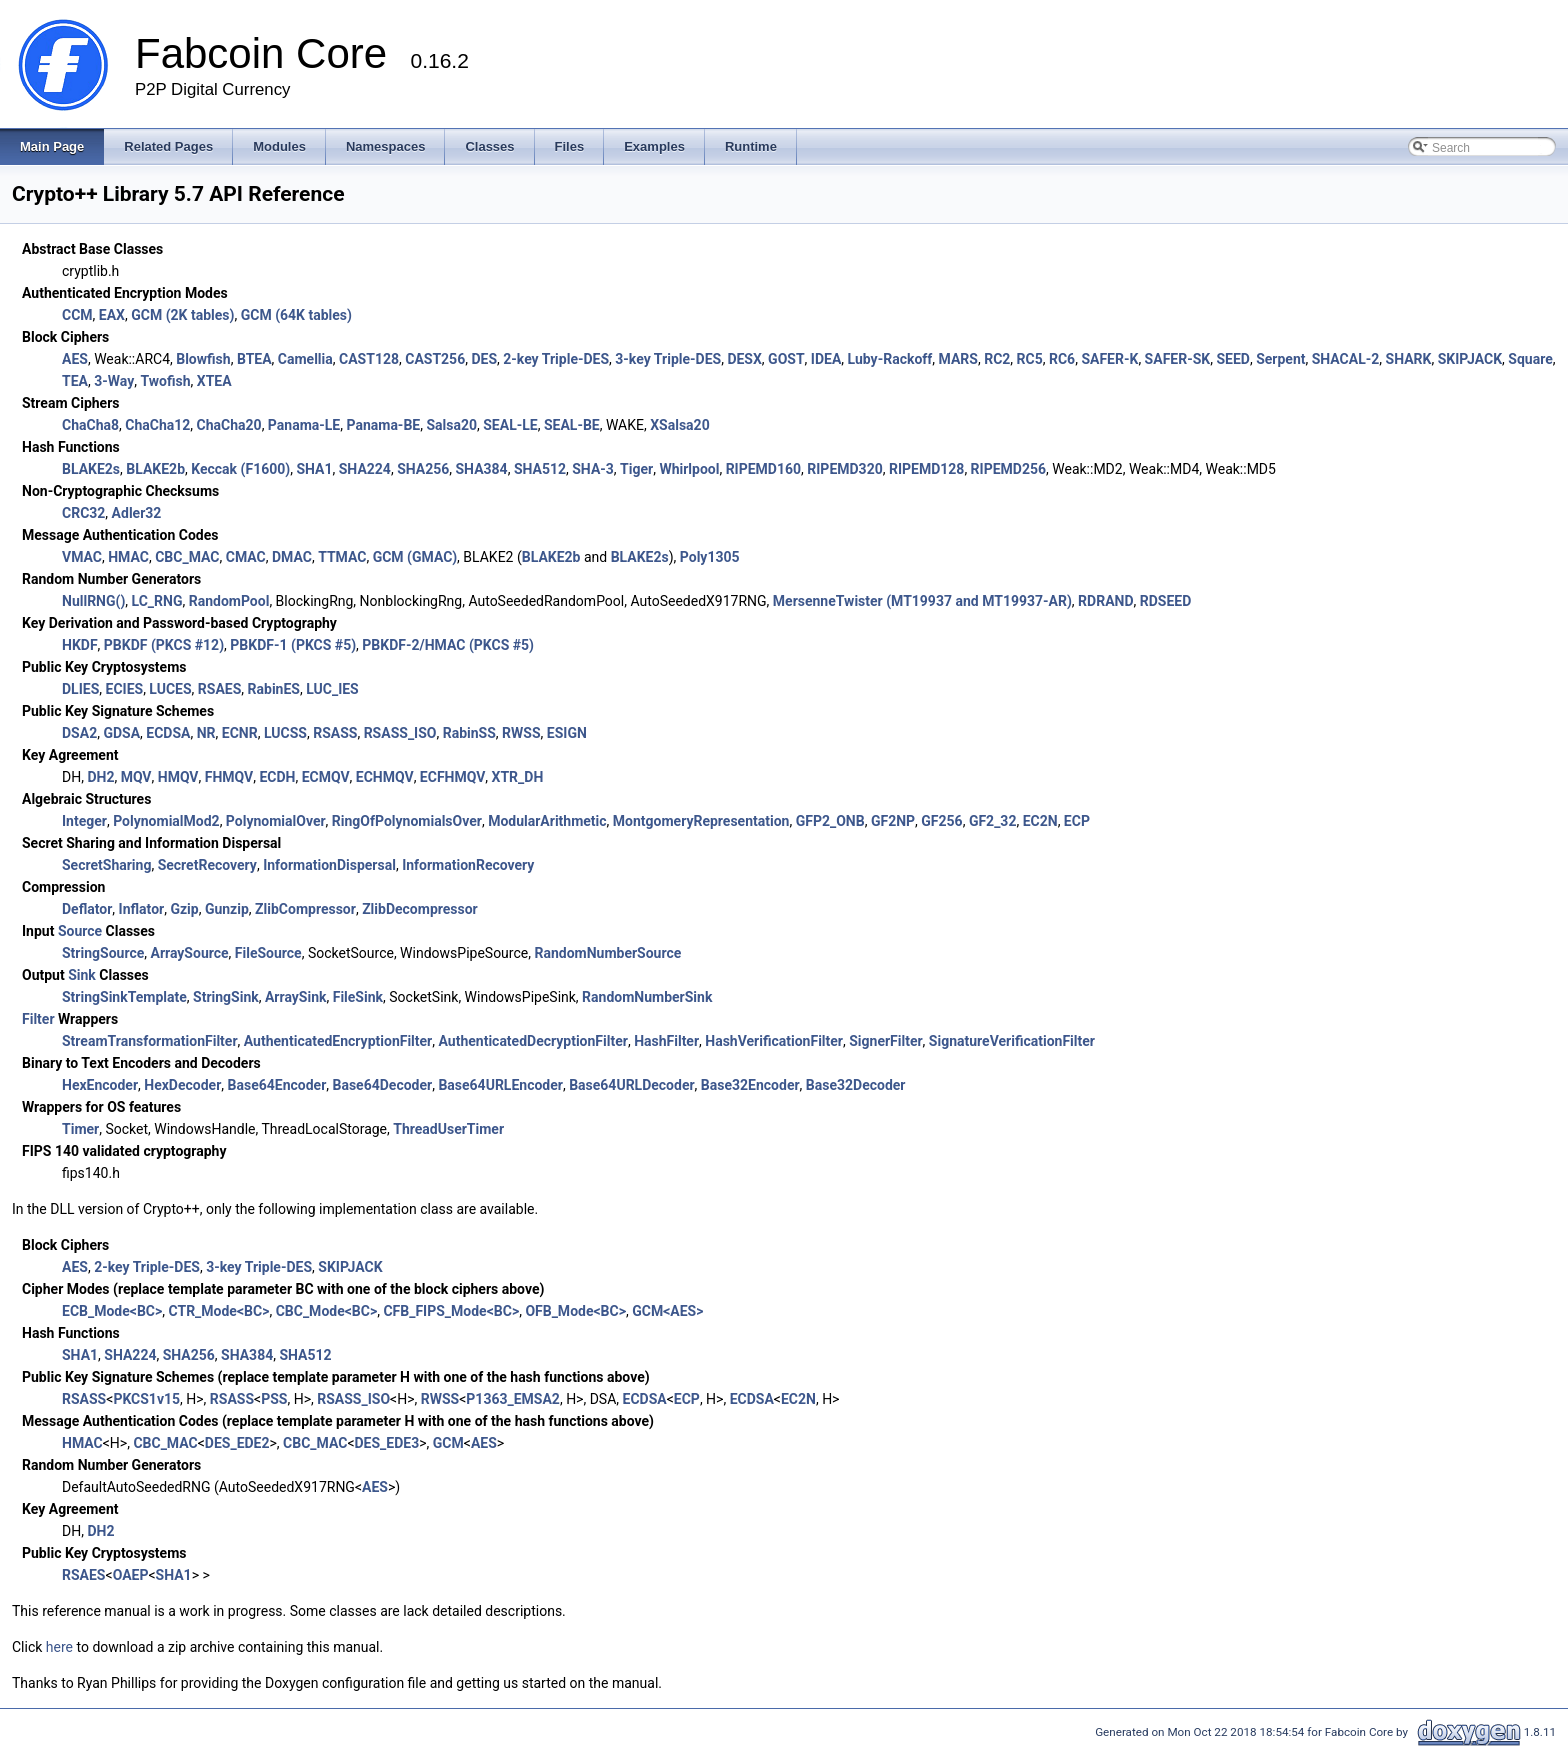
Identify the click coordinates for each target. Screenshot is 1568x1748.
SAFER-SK (1178, 359)
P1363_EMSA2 (513, 1399)
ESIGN (567, 733)
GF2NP (893, 821)
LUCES (170, 689)
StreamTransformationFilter (150, 1041)
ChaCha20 (229, 425)
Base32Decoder (856, 1085)
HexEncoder (100, 1085)
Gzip (184, 909)
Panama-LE (304, 425)
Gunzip (227, 909)
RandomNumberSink (647, 997)
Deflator (87, 909)
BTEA (254, 359)
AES (75, 359)
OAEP (131, 1575)
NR (206, 733)
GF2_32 (993, 821)
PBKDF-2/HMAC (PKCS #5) (448, 645)
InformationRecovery (468, 865)
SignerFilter (885, 1041)
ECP (1077, 821)
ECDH (277, 777)
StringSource (103, 953)
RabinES (274, 689)
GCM (448, 1443)
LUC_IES (332, 689)
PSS (274, 1399)
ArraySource (189, 953)
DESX (744, 359)
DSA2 (79, 733)
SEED (1232, 359)
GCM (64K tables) (296, 315)
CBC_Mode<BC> (327, 1311)
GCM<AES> (667, 1311)
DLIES (80, 689)
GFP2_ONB (830, 821)
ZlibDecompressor (420, 909)
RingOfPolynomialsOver (407, 821)
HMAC (128, 557)
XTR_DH (518, 777)
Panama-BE (383, 425)
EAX (112, 315)
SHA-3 (593, 469)
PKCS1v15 (146, 1399)
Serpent (1280, 359)
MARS (958, 359)
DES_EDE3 (387, 1443)
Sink (82, 975)
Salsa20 (451, 425)
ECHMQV (385, 777)
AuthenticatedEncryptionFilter (338, 1041)
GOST (786, 359)
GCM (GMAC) (415, 557)
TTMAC (342, 557)
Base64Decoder (383, 1085)
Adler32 (137, 513)
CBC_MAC (187, 557)
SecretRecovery (207, 865)
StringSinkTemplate (124, 997)
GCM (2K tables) (182, 315)
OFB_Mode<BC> (575, 1311)
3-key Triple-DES (668, 359)
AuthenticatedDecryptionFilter (532, 1041)
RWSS (521, 733)
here (59, 1647)
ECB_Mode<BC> (112, 1311)
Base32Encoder (750, 1085)
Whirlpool (689, 469)
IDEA (826, 359)
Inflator (142, 909)
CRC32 (83, 513)
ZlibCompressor (305, 909)
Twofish (165, 381)
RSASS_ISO (400, 733)
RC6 (1062, 359)
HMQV (178, 777)
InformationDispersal (329, 865)
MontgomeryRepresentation (701, 821)
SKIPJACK (1470, 359)
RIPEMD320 (844, 469)
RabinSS (469, 733)
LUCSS (285, 733)
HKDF (80, 645)
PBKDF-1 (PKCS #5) (293, 645)
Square (1530, 359)
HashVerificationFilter (774, 1041)
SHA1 (314, 469)
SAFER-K (1109, 359)
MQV (136, 777)
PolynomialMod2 (166, 821)
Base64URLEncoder (500, 1085)
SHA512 (540, 469)
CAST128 (369, 359)
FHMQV (229, 777)
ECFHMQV (452, 777)
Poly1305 (710, 557)
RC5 (1030, 359)
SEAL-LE (510, 425)
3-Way (114, 381)
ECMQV (326, 777)
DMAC (292, 557)
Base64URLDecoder (631, 1085)
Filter (38, 1019)
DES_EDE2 (237, 1443)
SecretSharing (106, 865)
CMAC (246, 557)
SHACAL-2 (1346, 359)
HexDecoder (182, 1085)
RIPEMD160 (763, 469)
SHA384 (482, 469)
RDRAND (1105, 601)
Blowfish (203, 359)
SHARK (1409, 359)
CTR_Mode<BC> (219, 1311)
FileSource (268, 953)
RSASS (335, 733)
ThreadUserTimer (448, 1129)
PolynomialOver (276, 821)
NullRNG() (93, 601)
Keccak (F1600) (240, 469)
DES (484, 359)
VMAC (82, 557)
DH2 (100, 777)
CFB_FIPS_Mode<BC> (451, 1311)
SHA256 (423, 469)
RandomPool (229, 601)
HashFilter (666, 1041)
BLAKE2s (91, 469)
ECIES (125, 689)
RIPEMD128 (926, 469)
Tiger (636, 469)
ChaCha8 (90, 425)
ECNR (240, 733)
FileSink (358, 997)
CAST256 (435, 359)
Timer (80, 1129)
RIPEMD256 (1008, 469)
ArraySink (296, 997)
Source (80, 931)
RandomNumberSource (607, 953)
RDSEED (1166, 601)
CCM (77, 315)
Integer (84, 821)
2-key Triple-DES (556, 359)
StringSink (226, 997)
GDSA (121, 733)
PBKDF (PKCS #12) (164, 645)
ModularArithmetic (547, 821)
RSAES (220, 689)
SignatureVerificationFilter (1012, 1041)
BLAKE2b (155, 469)
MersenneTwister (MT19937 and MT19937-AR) (922, 601)
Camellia (305, 359)
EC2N (1040, 821)
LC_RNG (157, 601)
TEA (75, 381)
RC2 (997, 359)
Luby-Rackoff (890, 359)
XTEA (214, 381)
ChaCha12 (157, 425)
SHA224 (365, 469)
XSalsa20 (679, 425)
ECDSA (168, 733)
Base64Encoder (277, 1085)
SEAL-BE (572, 425)
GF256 (941, 821)
